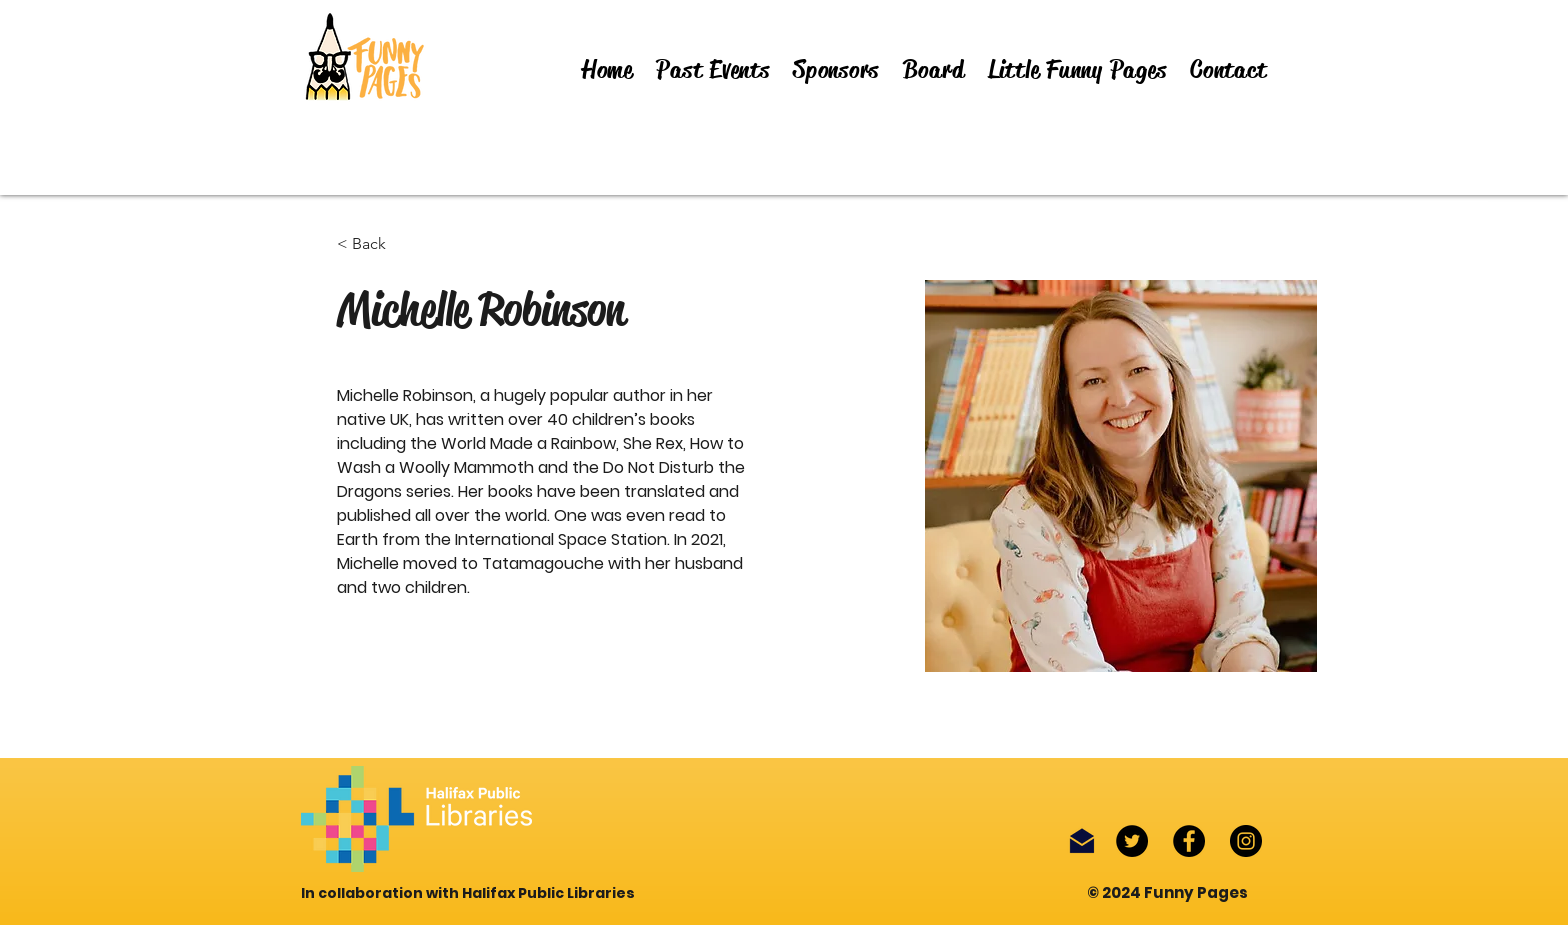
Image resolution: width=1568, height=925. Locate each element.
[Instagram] (1246, 841)
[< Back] (376, 244)
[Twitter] (1132, 841)
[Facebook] (1189, 841)
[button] (713, 70)
